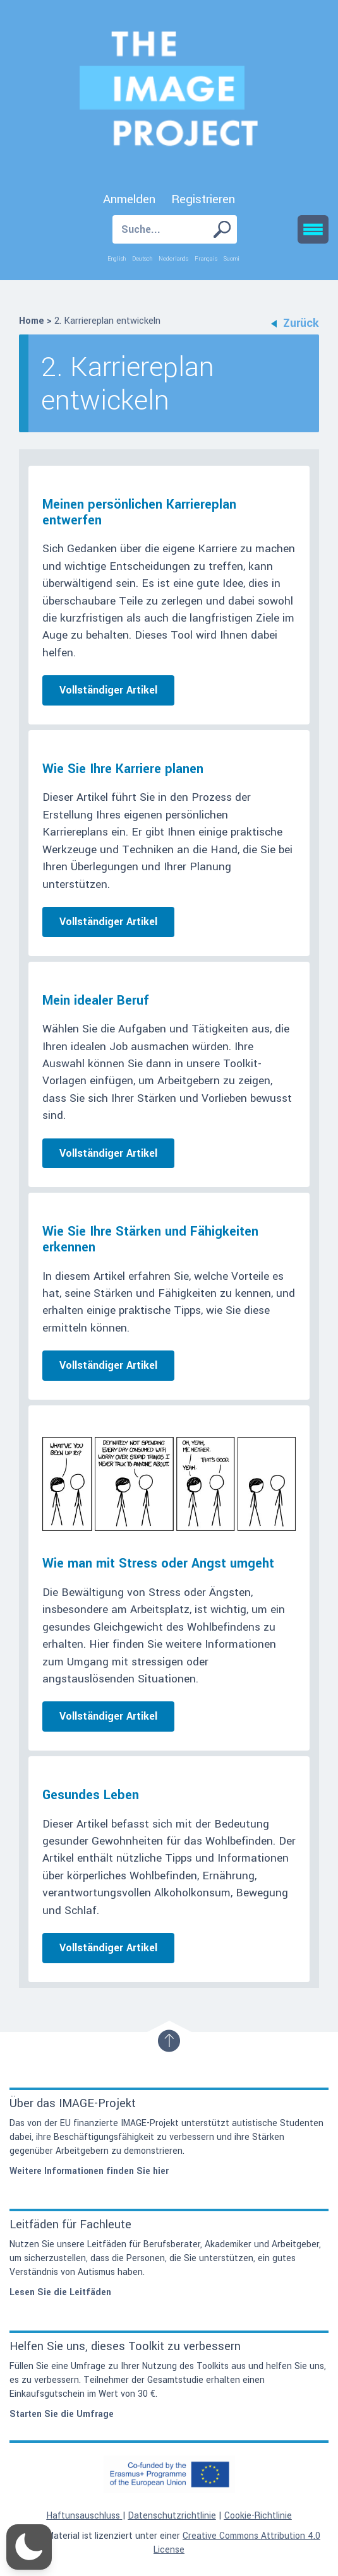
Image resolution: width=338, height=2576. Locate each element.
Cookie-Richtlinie (258, 2516)
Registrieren (203, 199)
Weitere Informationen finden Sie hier (89, 2171)
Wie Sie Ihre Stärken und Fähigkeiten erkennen (150, 1239)
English (116, 258)
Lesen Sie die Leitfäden (60, 2292)
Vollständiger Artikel (108, 690)
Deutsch (142, 258)
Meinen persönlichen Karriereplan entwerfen (139, 512)
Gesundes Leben (90, 1795)
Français (206, 258)
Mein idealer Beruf (95, 1000)
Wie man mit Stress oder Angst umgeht (158, 1563)
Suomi (231, 258)
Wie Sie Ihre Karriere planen (122, 769)
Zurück (295, 323)
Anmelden (129, 199)
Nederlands (173, 258)
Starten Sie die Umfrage (61, 2414)
